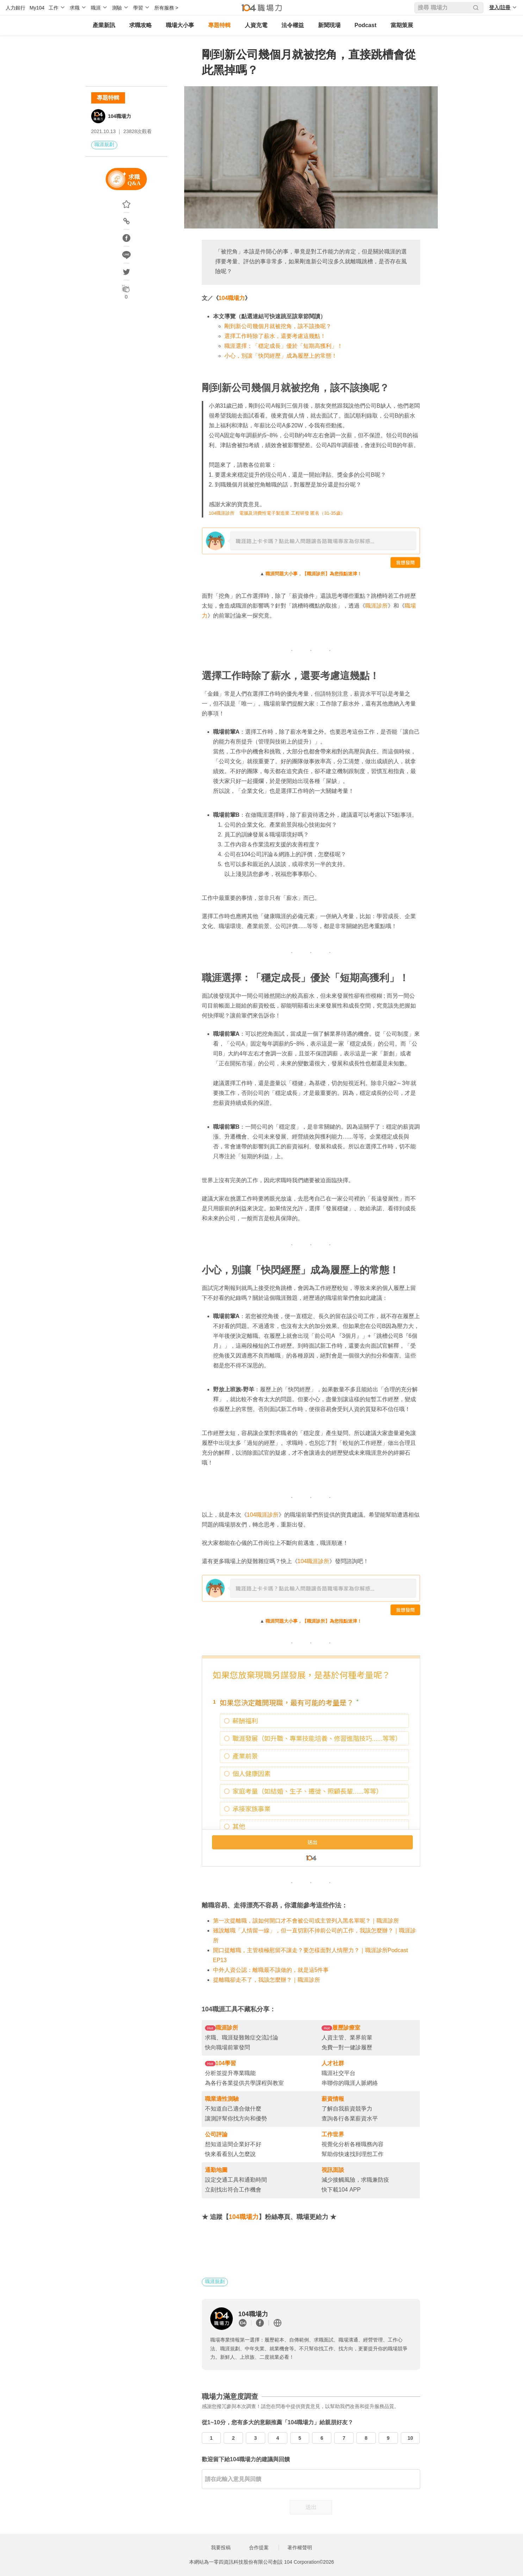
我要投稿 (221, 2547)
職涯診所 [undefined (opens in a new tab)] (227, 2028)
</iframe (311, 1761)
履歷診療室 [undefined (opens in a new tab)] (346, 2028)
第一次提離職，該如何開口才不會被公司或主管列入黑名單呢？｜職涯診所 (306, 1921)
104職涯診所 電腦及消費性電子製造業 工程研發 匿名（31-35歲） (277, 513)
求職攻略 (140, 25)
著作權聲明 (299, 2547)
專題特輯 (219, 25)
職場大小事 (180, 25)
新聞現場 (329, 25)
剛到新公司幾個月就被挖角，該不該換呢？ (277, 326)
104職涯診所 (263, 1515)
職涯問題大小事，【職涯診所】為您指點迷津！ (314, 573)
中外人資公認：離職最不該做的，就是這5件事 (271, 1970)
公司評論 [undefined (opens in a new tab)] (216, 2134)
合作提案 (259, 2547)
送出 (311, 2507)
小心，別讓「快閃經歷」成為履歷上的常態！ (280, 356)
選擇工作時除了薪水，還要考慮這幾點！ (275, 336)
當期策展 (402, 25)
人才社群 (333, 2063)
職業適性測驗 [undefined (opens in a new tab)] (222, 2099)
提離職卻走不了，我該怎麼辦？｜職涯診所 (266, 1980)
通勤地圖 (216, 2170)
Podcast (365, 25)
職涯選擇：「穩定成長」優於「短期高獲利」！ (283, 346)
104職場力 (119, 116)
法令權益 (292, 25)
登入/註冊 (499, 7)
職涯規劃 (104, 144)
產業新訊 (104, 25)
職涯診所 (376, 606)
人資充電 (256, 25)
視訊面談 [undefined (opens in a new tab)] (333, 2170)
